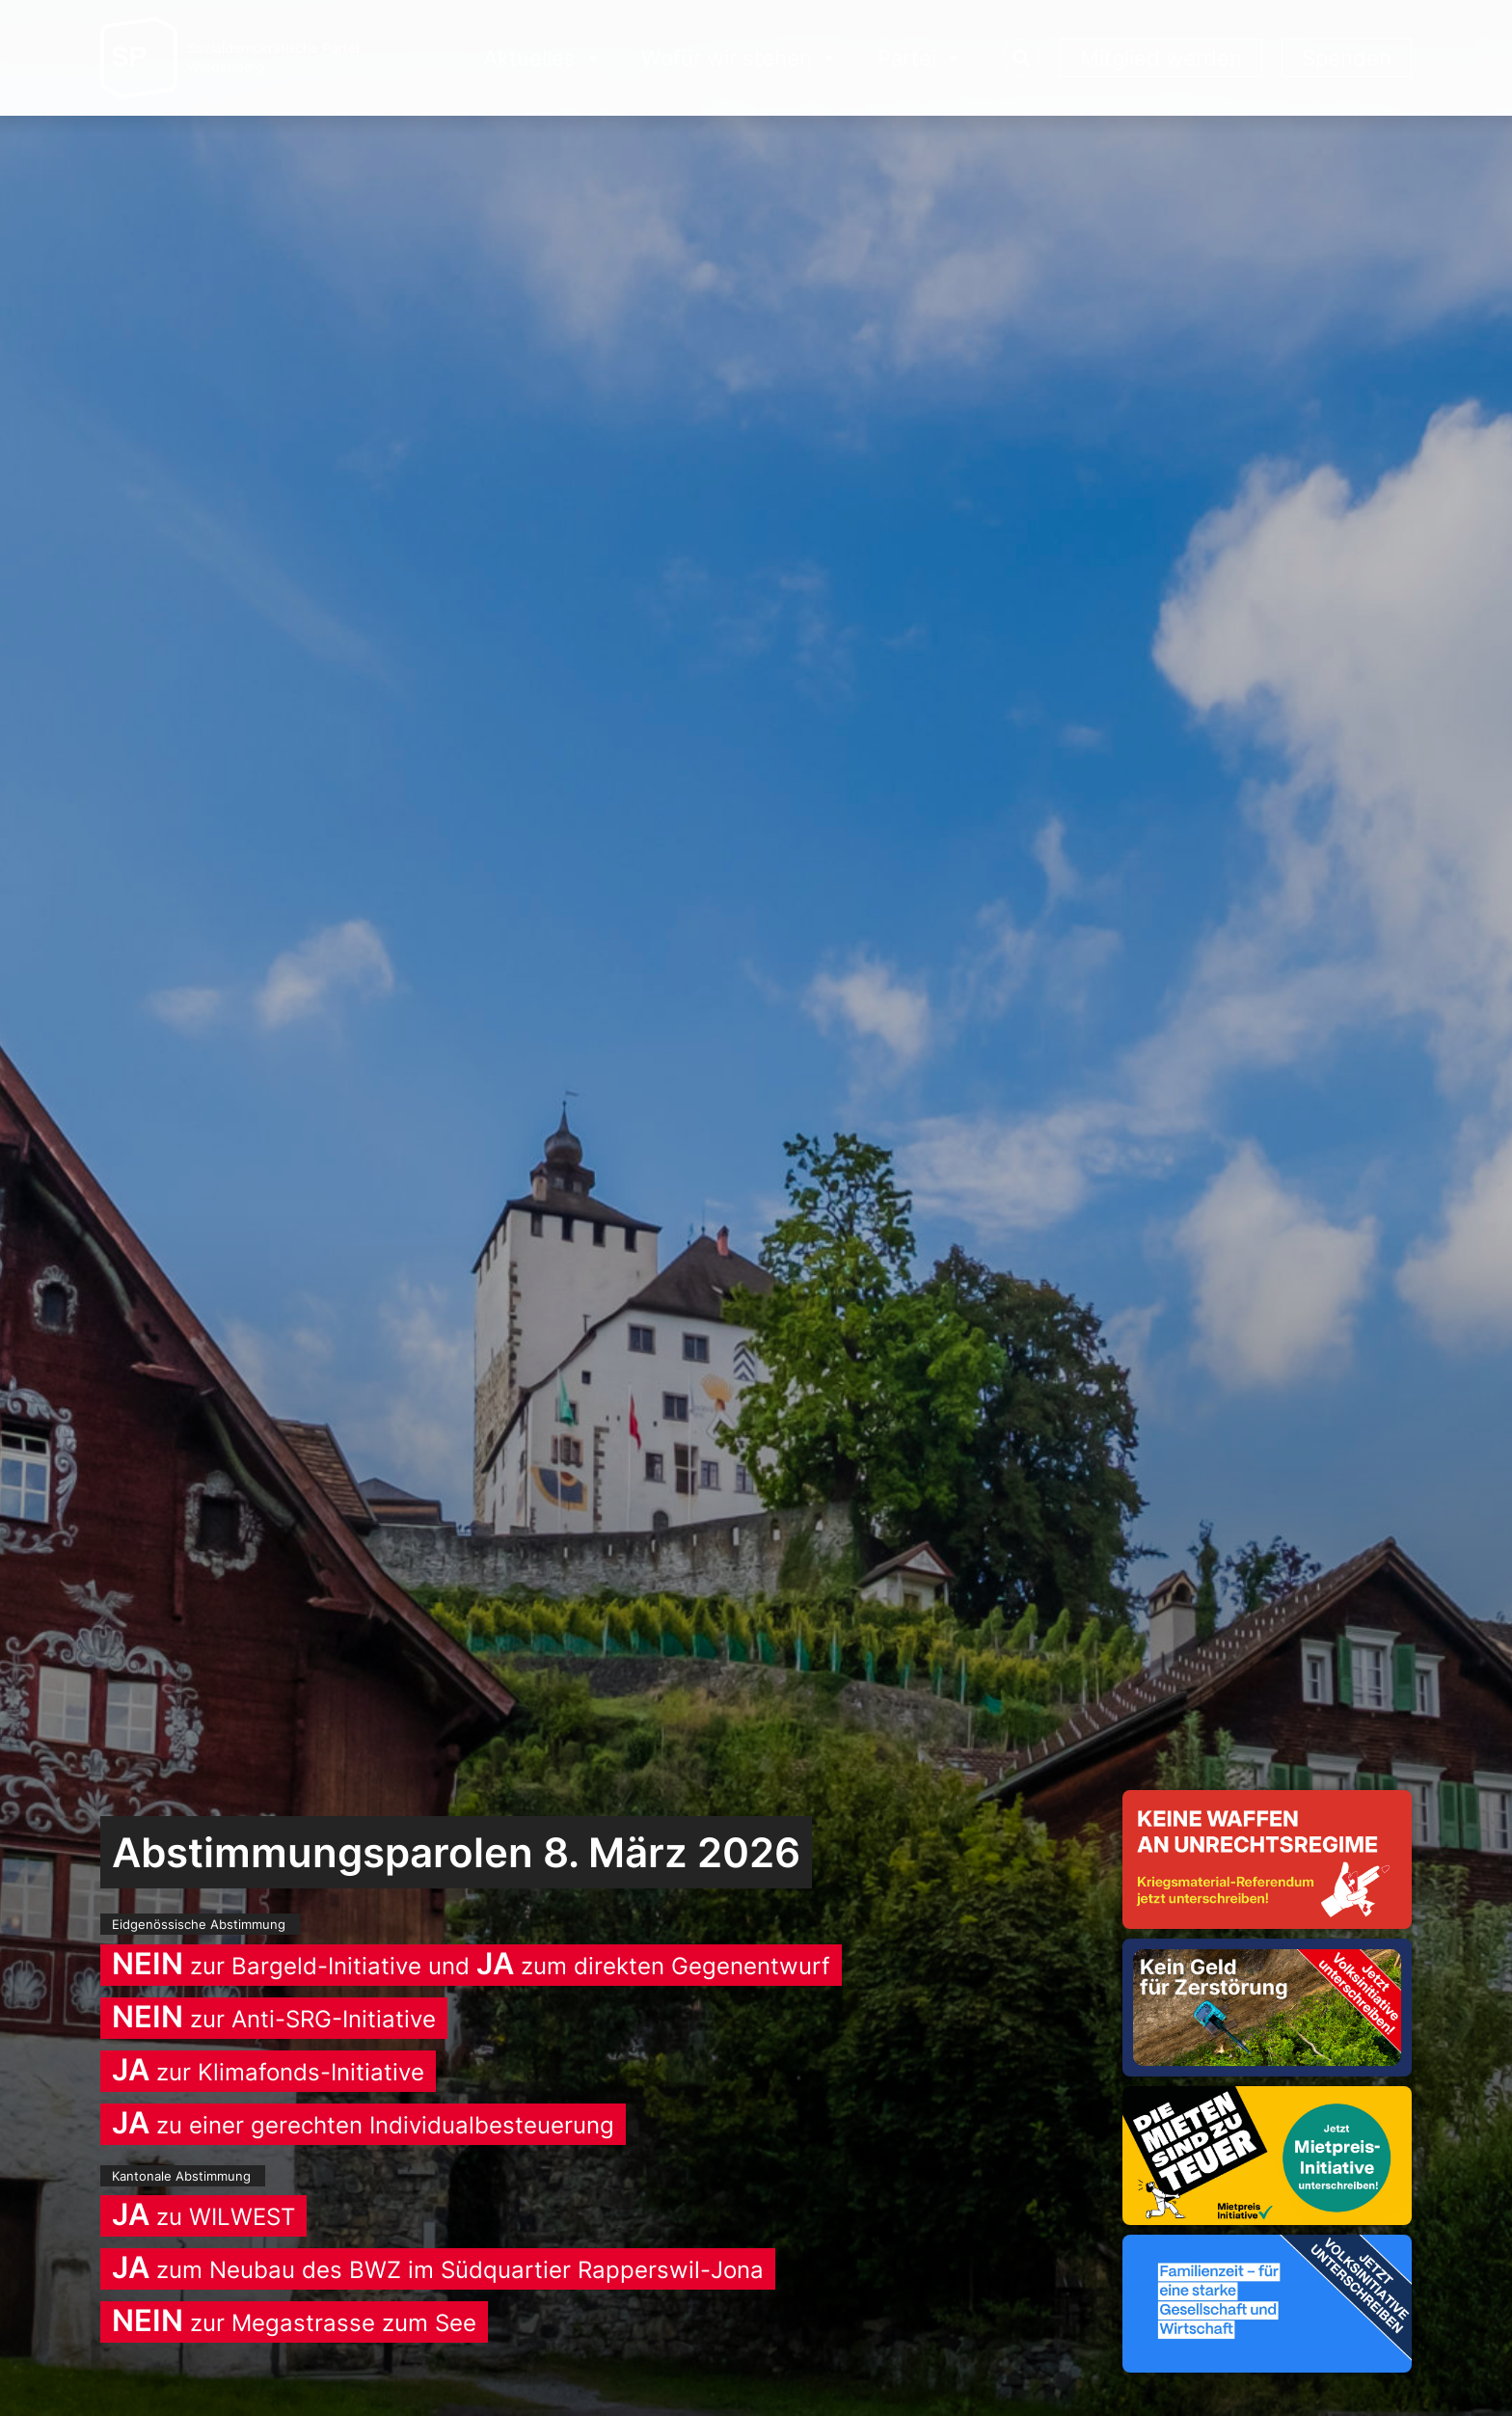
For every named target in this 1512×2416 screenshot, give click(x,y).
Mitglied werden (1161, 57)
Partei (920, 58)
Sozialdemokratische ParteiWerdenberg (273, 57)
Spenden (1346, 57)
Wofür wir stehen (740, 58)
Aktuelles (543, 58)
